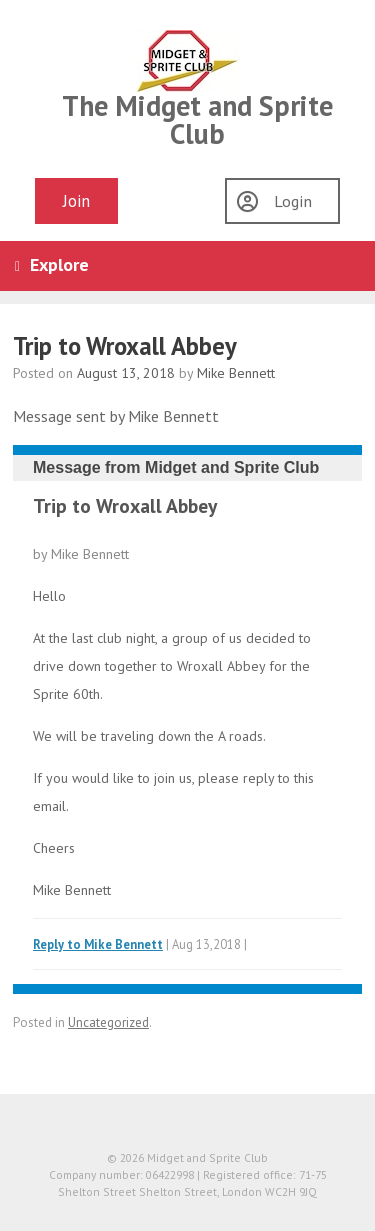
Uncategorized (108, 1022)
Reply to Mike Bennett (98, 944)
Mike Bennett (236, 373)
